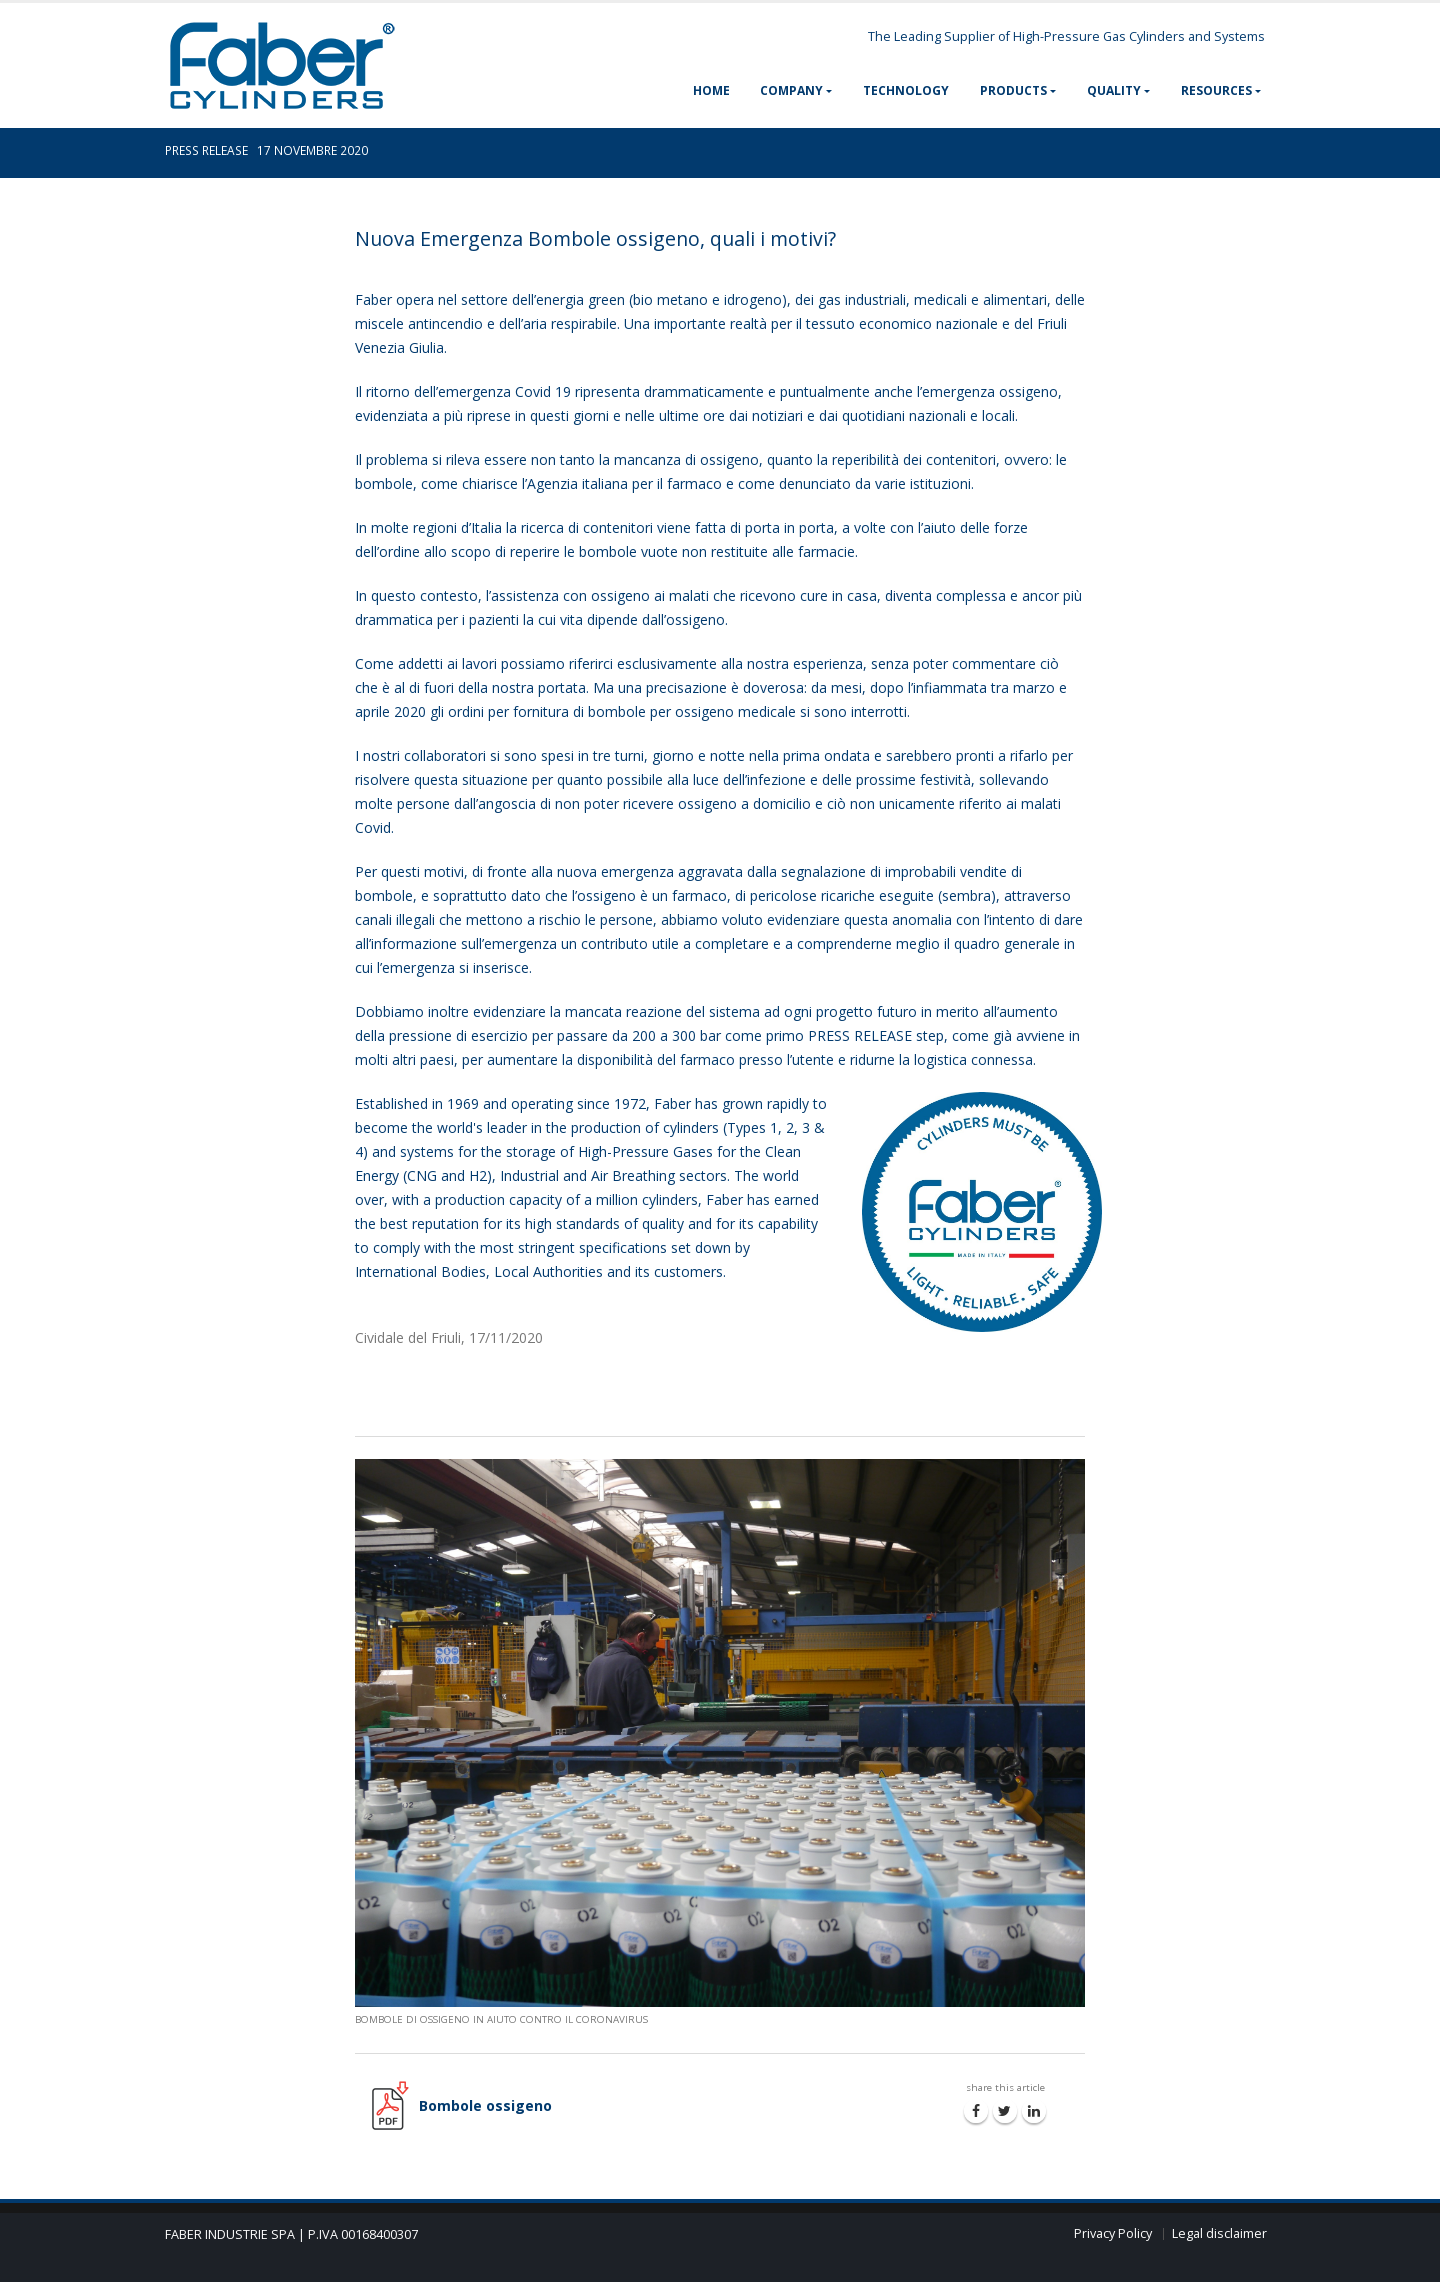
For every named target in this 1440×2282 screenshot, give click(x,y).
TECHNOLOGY (906, 90)
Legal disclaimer (1219, 2233)
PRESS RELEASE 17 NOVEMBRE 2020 (266, 150)
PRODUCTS (1013, 90)
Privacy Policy (1113, 2233)
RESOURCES (1216, 90)
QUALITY (1114, 90)
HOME (711, 90)
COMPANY (791, 90)
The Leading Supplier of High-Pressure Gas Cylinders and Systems (1066, 36)
